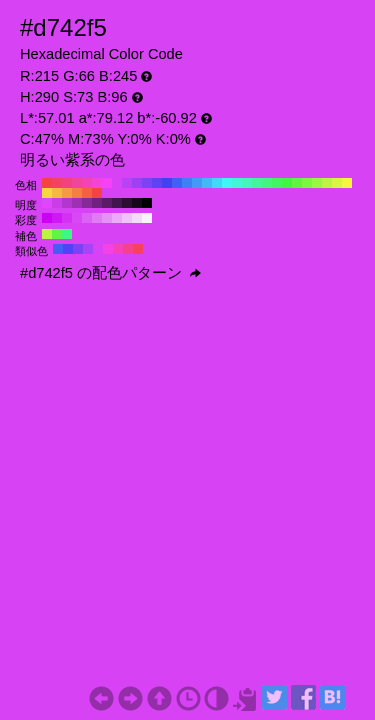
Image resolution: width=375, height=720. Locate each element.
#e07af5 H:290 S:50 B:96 (97, 218)
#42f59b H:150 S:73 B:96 (257, 183)
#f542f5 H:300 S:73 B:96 (107, 183)
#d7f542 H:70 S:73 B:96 (337, 183)
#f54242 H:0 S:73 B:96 (97, 193)
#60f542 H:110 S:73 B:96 (297, 183)
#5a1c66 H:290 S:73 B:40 (107, 203)
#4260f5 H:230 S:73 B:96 (177, 183)
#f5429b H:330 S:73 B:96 (77, 183)
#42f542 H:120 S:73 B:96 (287, 183)
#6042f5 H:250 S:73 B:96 (157, 183)
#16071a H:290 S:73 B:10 (137, 203)
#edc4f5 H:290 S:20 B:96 (127, 218)
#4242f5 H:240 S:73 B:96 (167, 183)
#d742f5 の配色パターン (110, 273)
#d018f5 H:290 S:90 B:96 (57, 218)
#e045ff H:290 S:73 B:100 (47, 203)
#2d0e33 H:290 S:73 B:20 (127, 203)
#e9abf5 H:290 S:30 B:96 (117, 218)
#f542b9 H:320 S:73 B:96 (87, 183)
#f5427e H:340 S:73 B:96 (67, 183)
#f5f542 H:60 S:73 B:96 (347, 183)
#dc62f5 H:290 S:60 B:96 (87, 218)
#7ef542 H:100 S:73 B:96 (307, 183)
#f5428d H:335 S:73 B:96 (128, 249)
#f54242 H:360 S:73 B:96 (47, 183)
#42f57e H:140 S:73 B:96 (267, 183)
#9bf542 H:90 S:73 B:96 (317, 183)
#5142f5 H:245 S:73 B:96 (68, 249)
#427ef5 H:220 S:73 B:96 (187, 183)
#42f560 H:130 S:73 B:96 (277, 183)
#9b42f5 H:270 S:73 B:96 (137, 183)
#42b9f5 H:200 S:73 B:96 (207, 183)
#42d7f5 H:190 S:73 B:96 (217, 183)
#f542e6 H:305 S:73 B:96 (108, 249)
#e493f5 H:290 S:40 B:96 (107, 218)
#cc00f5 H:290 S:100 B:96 (47, 218)
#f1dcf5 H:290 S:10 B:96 (137, 218)
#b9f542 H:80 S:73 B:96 (327, 183)
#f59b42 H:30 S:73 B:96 (67, 193)
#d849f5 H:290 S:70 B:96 (77, 218)
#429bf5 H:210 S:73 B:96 (197, 183)
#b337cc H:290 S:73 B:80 (67, 203)
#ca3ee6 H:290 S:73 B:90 (57, 203)
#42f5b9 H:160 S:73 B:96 (247, 183)
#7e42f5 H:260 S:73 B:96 (147, 183)
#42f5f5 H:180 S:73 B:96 (227, 183)
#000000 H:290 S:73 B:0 (147, 203)
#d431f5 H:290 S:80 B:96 (67, 218)
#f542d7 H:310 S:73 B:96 (97, 183)
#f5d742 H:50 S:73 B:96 (47, 193)
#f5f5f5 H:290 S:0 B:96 (147, 218)
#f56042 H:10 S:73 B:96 (87, 193)
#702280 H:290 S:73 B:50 (97, 203)
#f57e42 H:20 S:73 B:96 (77, 193)
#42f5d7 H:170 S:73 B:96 (237, 183)
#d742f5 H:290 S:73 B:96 (117, 183)
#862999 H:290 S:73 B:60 (87, 203)
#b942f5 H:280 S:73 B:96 (127, 183)
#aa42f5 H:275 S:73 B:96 (88, 249)
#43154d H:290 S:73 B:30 (117, 203)
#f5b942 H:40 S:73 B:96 (57, 193)
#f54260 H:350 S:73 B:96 (57, 183)
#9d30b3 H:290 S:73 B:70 (77, 203)
